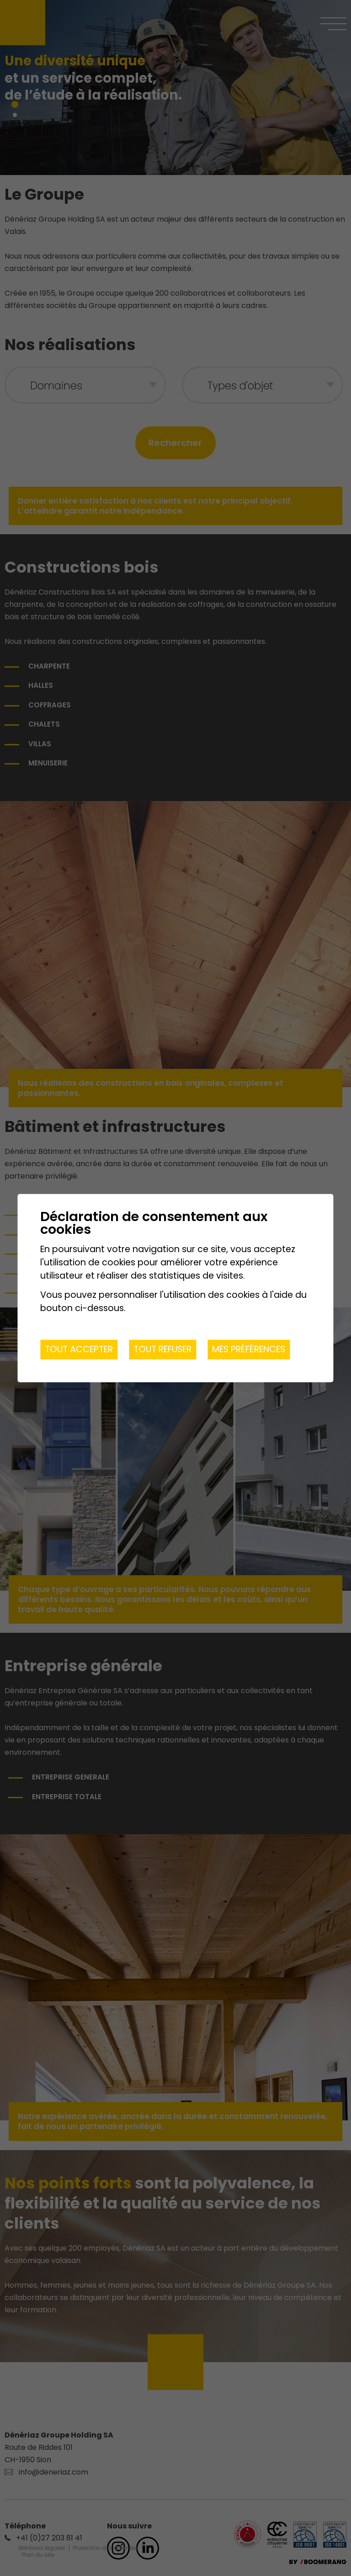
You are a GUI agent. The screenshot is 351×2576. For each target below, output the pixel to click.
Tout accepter (79, 1349)
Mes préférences (248, 1349)
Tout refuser (162, 1349)
